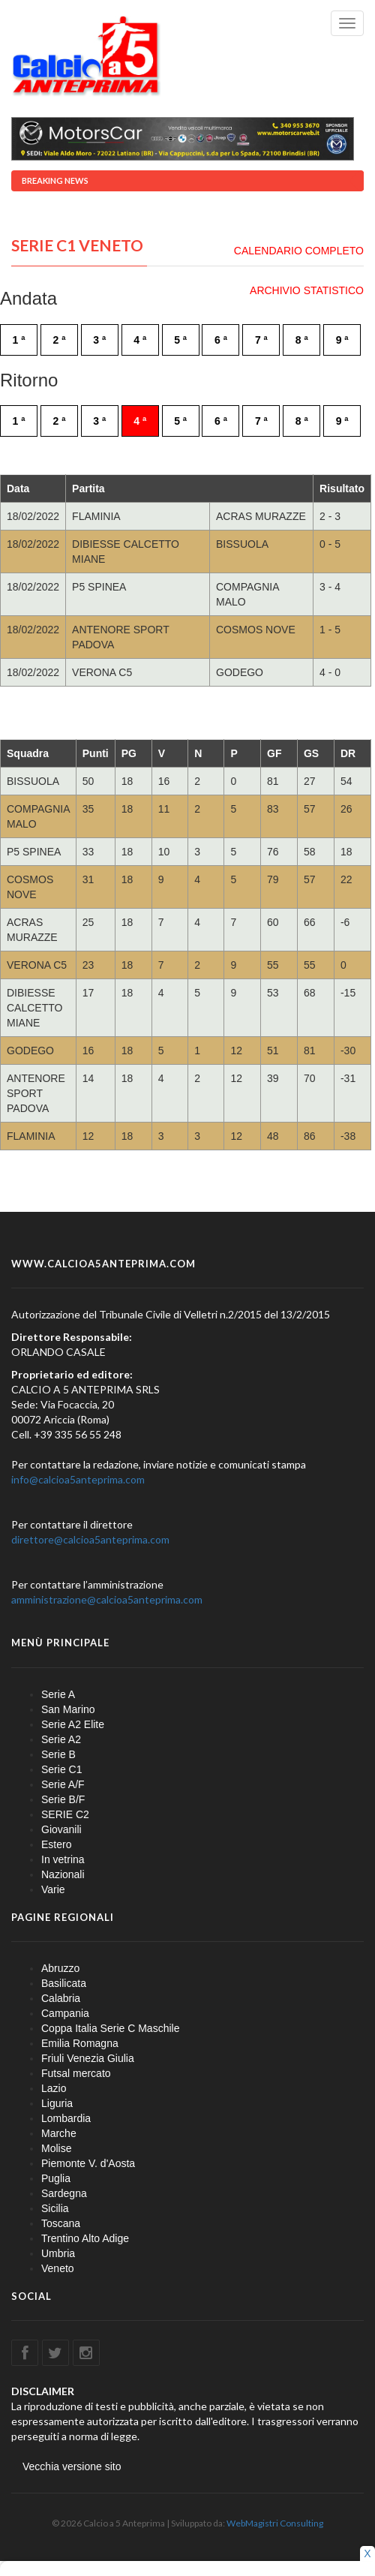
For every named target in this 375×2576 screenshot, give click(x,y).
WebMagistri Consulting (274, 2523)
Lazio (53, 2088)
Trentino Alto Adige (85, 2238)
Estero (56, 1844)
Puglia (55, 2178)
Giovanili (61, 1829)
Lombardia (66, 2118)
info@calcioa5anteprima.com (78, 1479)
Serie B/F (63, 1799)
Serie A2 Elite (72, 1724)
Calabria (60, 1998)
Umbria (58, 2253)
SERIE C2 (65, 1814)
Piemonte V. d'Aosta (88, 2163)
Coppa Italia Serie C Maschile (110, 2028)
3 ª (99, 340)
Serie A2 (61, 1739)
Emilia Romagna (79, 2043)
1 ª (19, 340)
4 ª (140, 340)
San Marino (68, 1709)
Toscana (60, 2223)
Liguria (57, 2103)
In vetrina (63, 1859)
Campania (65, 2013)
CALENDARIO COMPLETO (299, 251)
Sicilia (55, 2208)
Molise (56, 2148)
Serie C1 (61, 1769)
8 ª (302, 340)
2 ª (58, 340)
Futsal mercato (76, 2073)
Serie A (58, 1694)
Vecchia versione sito (72, 2466)
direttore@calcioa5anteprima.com (90, 1539)
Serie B (58, 1754)
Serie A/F (63, 1784)
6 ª (220, 340)
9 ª (342, 340)
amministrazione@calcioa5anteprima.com (106, 1599)
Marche (58, 2133)
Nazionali (63, 1874)
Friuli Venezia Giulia (87, 2058)
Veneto (57, 2268)
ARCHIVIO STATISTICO (307, 290)
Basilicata (63, 1983)
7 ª (261, 340)
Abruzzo (60, 1968)
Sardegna (64, 2193)
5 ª (180, 340)
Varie (53, 1889)
